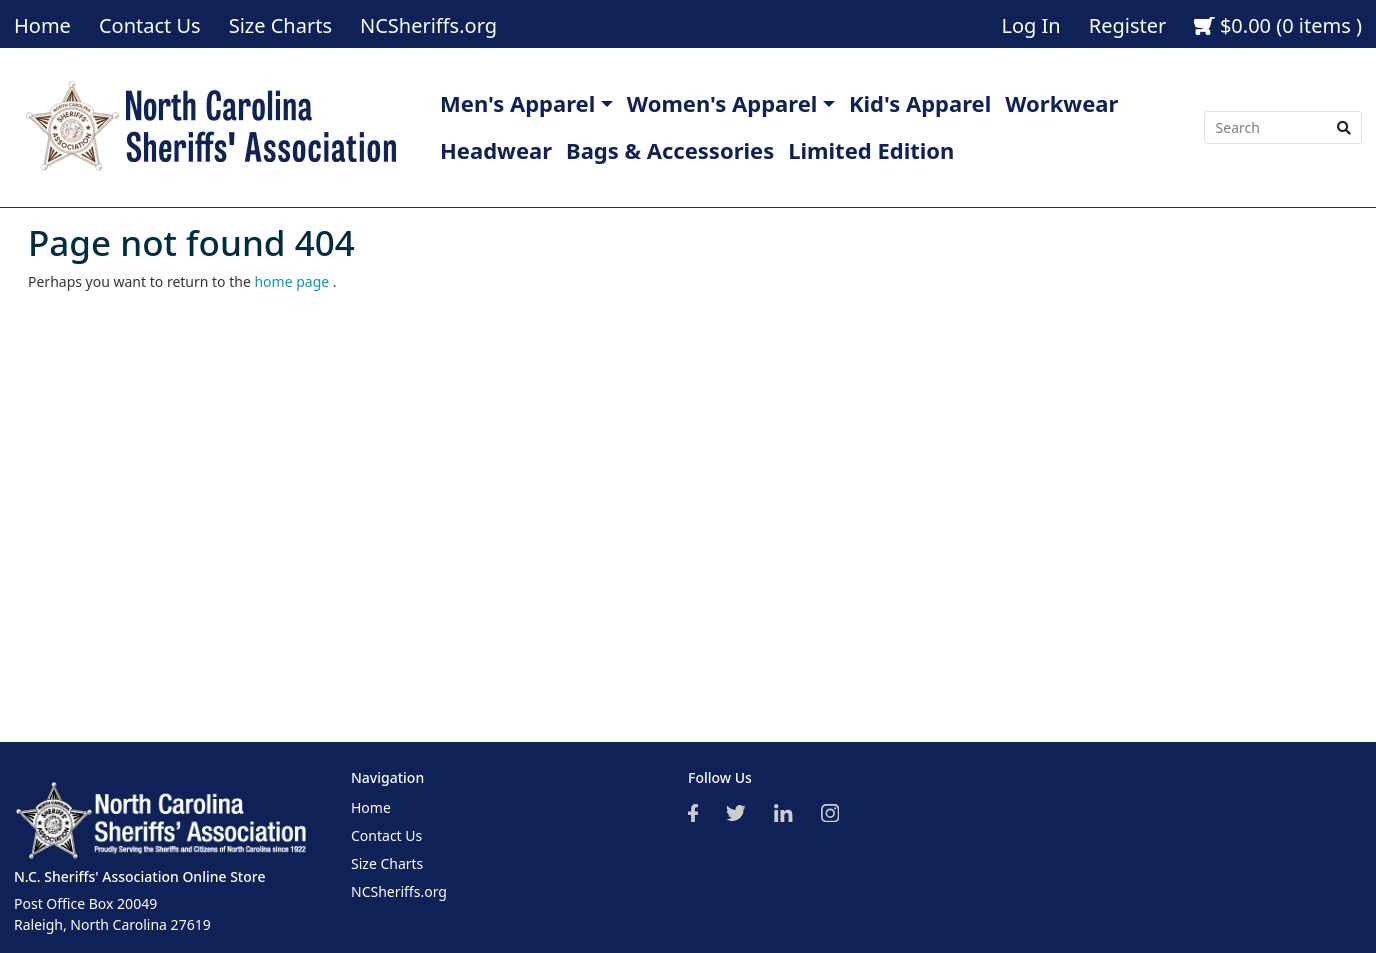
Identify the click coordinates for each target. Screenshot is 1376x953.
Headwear (496, 150)
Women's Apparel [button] (722, 103)
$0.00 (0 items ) (1278, 25)
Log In (1030, 25)
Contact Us (150, 25)
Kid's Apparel (920, 103)
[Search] (1265, 128)
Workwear (1061, 103)
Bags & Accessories (670, 150)
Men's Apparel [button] (517, 103)
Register (1128, 25)
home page (293, 281)
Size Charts (280, 25)
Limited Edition (871, 150)
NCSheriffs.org (428, 25)
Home (42, 25)
